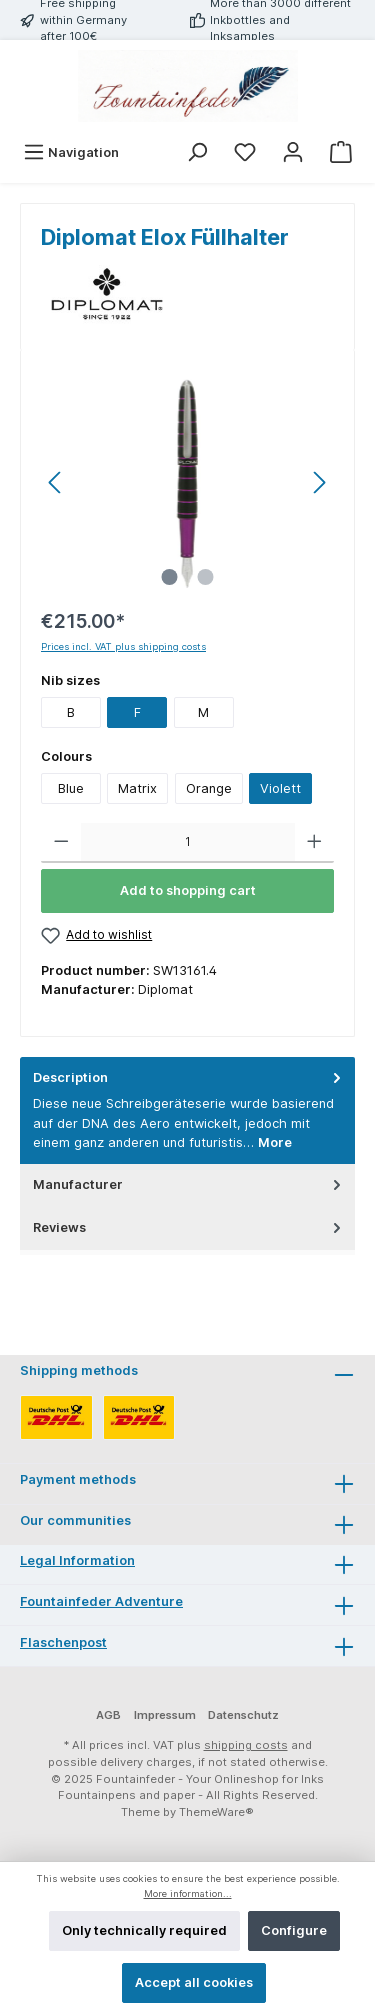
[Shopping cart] (341, 152)
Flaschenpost (63, 1642)
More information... (188, 1893)
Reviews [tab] (189, 1227)
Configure (294, 1930)
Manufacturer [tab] (189, 1184)
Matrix (137, 788)
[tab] (187, 1110)
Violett (280, 788)
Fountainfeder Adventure (101, 1601)
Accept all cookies (194, 1982)
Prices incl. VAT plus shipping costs (123, 646)
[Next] (319, 482)
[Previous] (56, 482)
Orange (209, 788)
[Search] (197, 152)
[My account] (293, 152)
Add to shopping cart (188, 890)
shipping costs (246, 1745)
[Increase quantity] (314, 843)
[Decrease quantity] (61, 843)
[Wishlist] (245, 152)
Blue (71, 788)
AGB (108, 1715)
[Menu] (71, 152)
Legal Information (77, 1560)
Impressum (165, 1715)
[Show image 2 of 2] (205, 577)
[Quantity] (188, 843)
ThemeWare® (216, 1812)
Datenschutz (243, 1715)
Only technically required (144, 1930)
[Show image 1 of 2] (169, 577)
